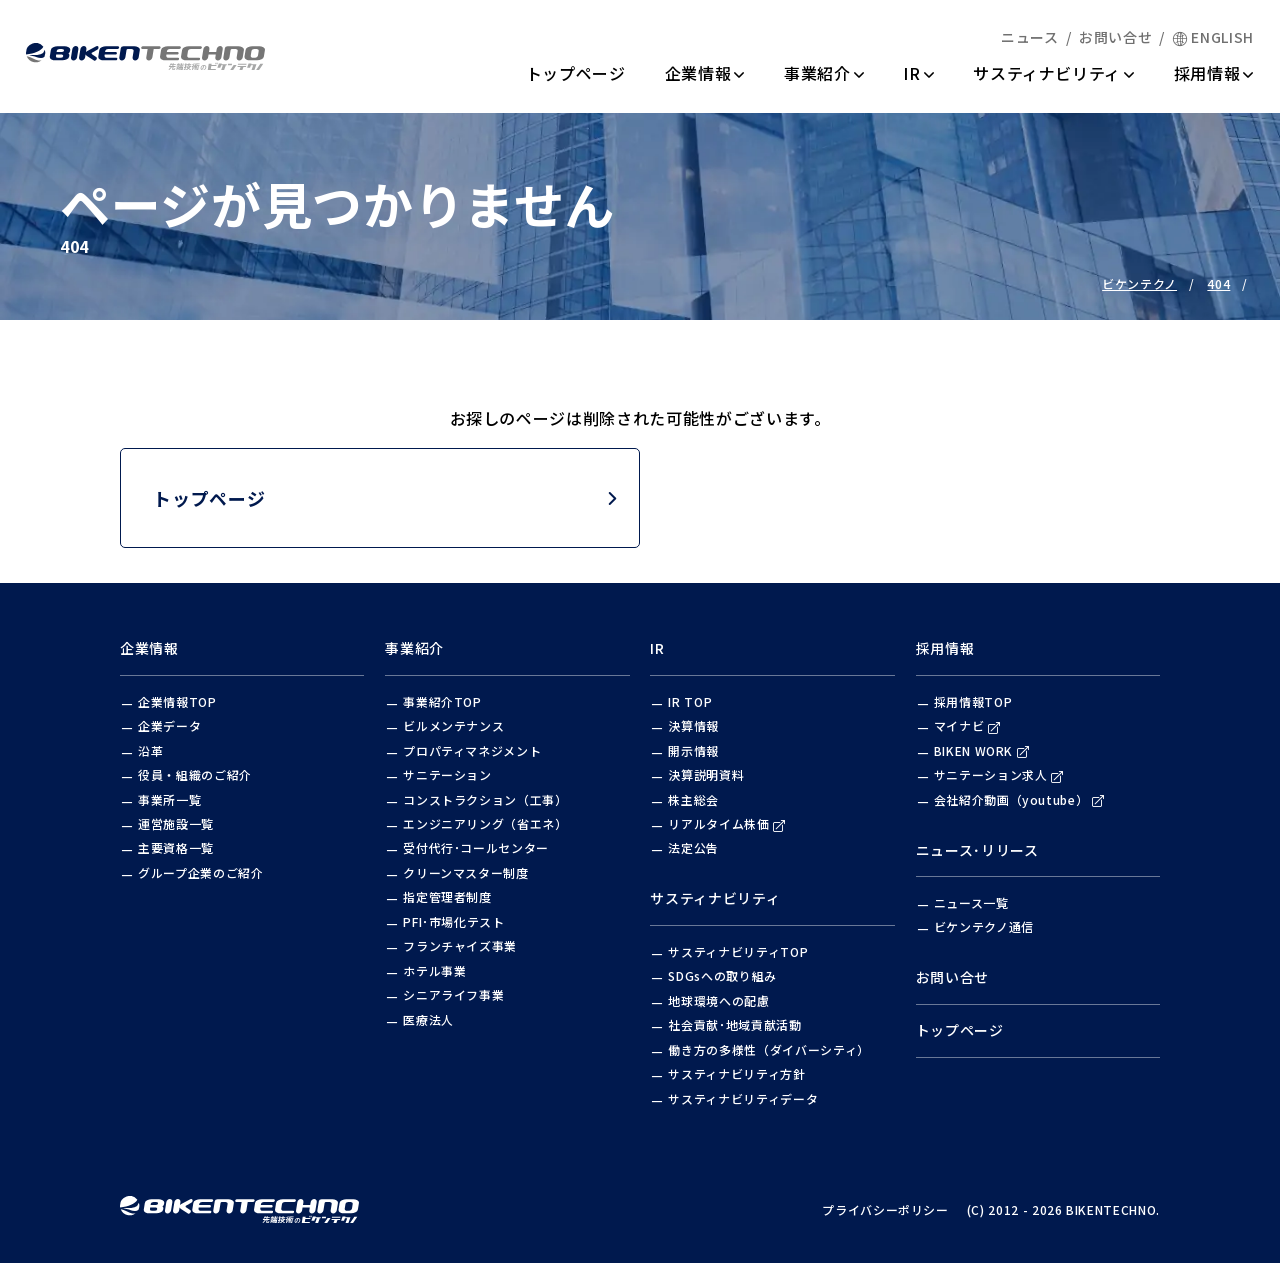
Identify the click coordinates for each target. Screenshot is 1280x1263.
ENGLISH (1213, 37)
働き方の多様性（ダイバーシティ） (768, 1049)
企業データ (169, 725)
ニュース (1030, 37)
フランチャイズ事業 (460, 945)
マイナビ (967, 725)
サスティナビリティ (1054, 73)
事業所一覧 (169, 799)
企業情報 (705, 73)
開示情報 (693, 750)
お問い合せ (1115, 37)
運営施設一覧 (176, 823)
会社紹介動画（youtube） (1019, 799)
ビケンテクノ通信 (984, 926)
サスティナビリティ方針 (736, 1073)
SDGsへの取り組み (722, 975)
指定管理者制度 (447, 896)
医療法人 (428, 1019)
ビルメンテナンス (453, 725)
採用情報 (1214, 73)
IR (918, 73)
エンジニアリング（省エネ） (485, 823)
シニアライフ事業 (453, 994)
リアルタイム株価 (726, 823)
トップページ (576, 73)
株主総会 (693, 799)
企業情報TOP (177, 701)
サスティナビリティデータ (743, 1098)
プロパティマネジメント (472, 750)
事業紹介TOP (442, 701)
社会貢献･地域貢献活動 (734, 1024)
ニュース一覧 (971, 902)
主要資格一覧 (176, 847)
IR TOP (690, 701)
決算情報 (693, 725)
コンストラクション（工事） (485, 799)
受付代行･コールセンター (476, 847)
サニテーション (447, 774)
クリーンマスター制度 (466, 872)
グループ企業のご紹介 (201, 872)
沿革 (150, 750)
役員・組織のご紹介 (195, 774)
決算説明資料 (706, 774)
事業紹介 (824, 73)
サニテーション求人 (999, 774)
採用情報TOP (973, 701)
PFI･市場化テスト (454, 921)
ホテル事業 (434, 970)
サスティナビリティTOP (738, 951)
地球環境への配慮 (718, 1000)
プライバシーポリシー (885, 1209)
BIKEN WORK (982, 750)
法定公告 (693, 847)
